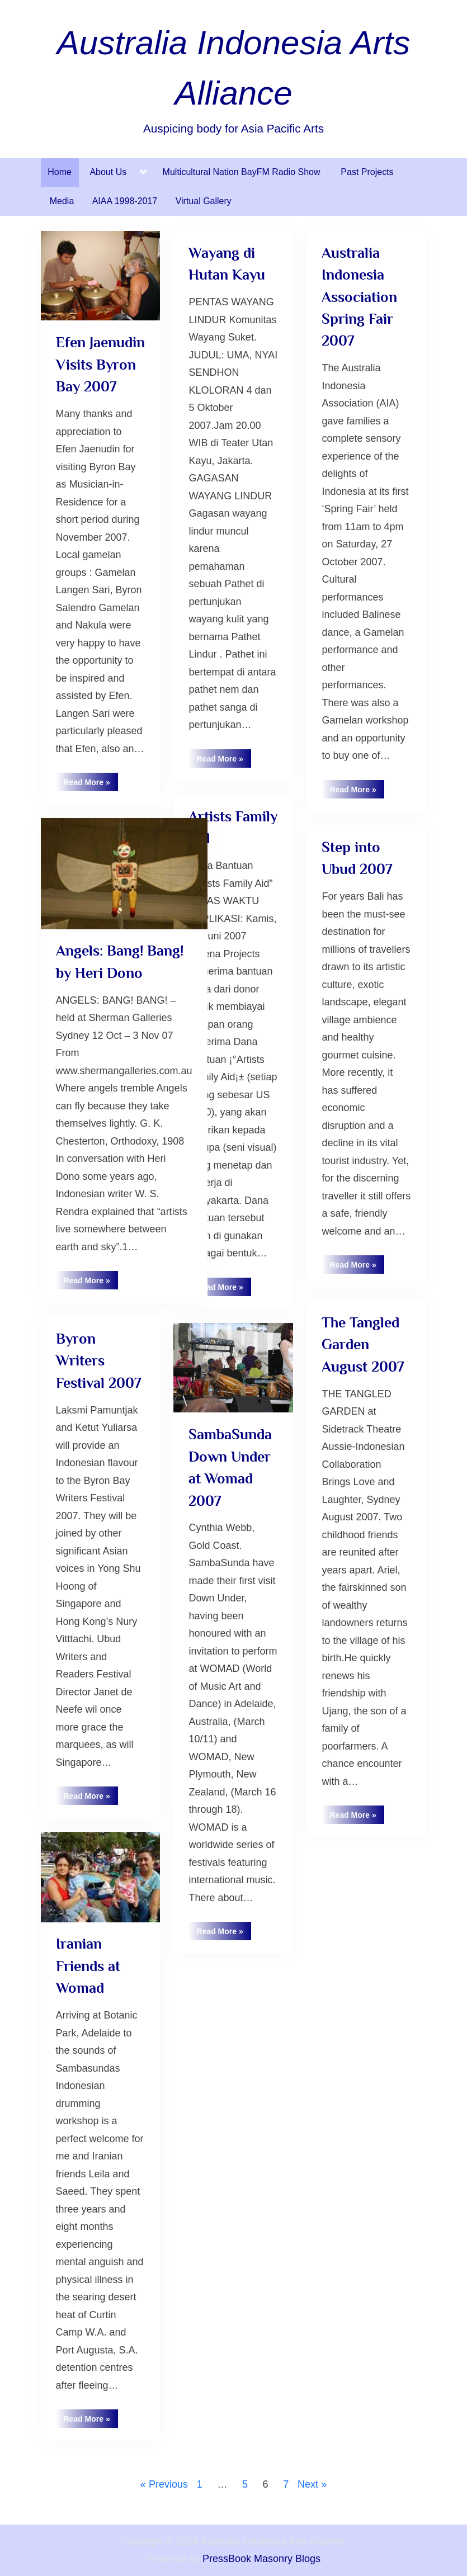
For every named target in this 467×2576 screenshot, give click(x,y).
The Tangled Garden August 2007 (363, 1344)
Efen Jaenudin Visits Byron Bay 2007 (100, 364)
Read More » (91, 784)
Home (60, 172)
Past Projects (367, 172)
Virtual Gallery (204, 201)
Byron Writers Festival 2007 (98, 1360)
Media (62, 201)
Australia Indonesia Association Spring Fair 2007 (359, 296)
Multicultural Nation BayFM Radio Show (243, 172)
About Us (107, 172)
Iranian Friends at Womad (88, 1965)
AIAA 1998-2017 (125, 201)
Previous (168, 2484)
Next (308, 2484)
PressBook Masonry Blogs (261, 2558)
